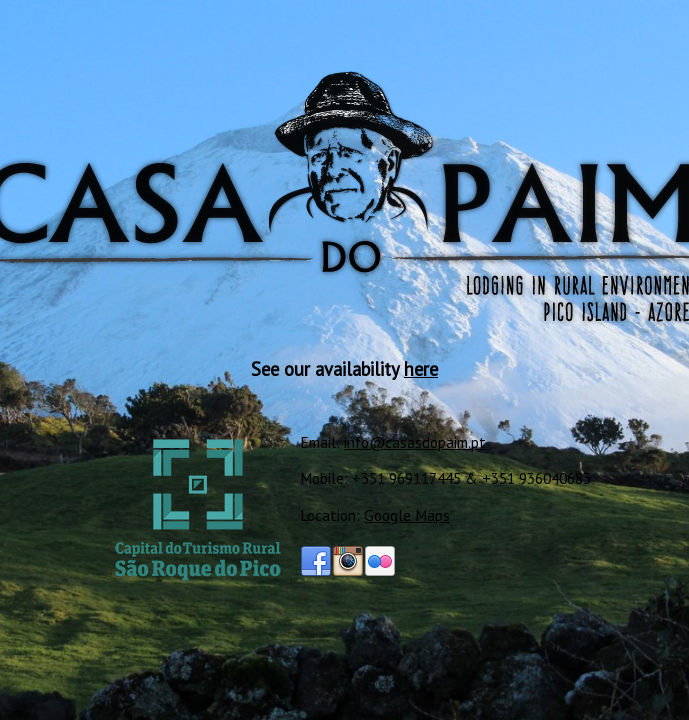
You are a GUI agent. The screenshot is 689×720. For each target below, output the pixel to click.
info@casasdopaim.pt (415, 442)
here (421, 369)
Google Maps (407, 515)
